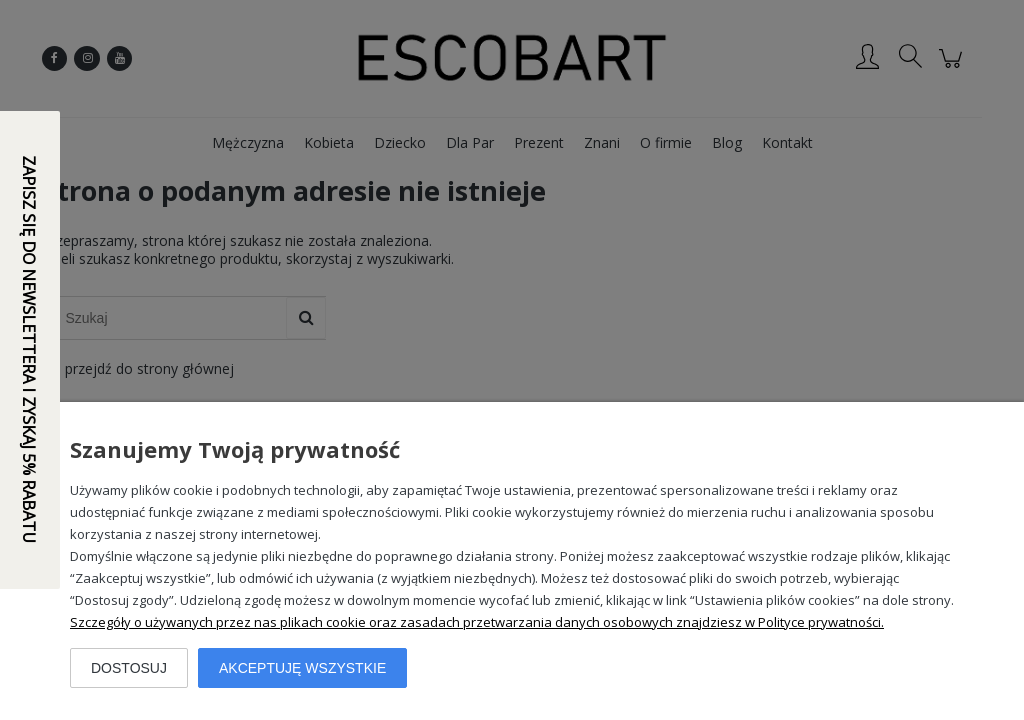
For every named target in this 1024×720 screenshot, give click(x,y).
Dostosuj (129, 668)
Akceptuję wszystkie (302, 668)
